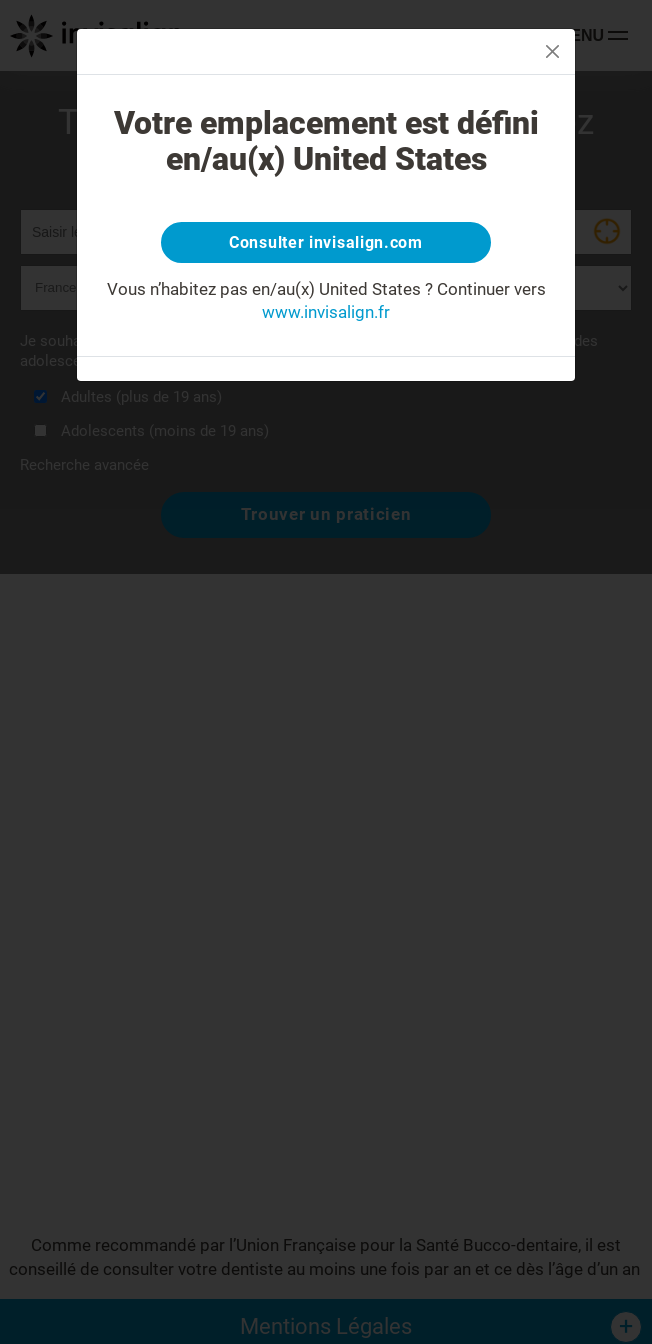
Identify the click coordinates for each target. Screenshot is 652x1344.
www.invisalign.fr (326, 312)
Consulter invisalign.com (326, 242)
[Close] (552, 51)
